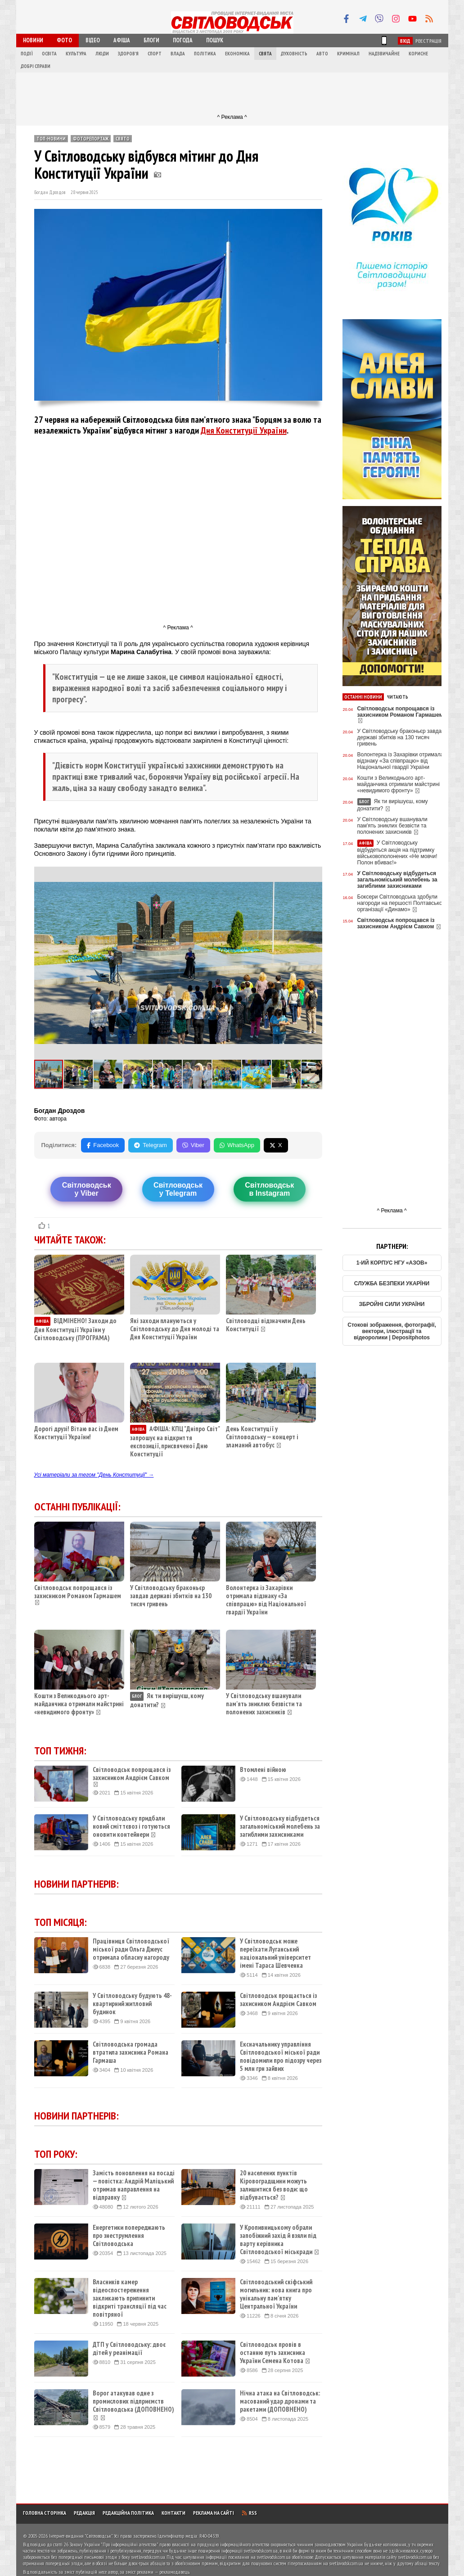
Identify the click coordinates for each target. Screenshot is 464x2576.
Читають (397, 697)
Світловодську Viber (86, 1189)
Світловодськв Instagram (269, 1189)
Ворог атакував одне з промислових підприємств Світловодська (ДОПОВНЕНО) (133, 2405)
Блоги (151, 40)
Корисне (418, 53)
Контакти (173, 2512)
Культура (76, 53)
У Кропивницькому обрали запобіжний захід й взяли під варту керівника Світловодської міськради (280, 2239)
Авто (322, 53)
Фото (64, 40)
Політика (205, 53)
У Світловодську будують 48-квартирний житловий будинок (132, 2004)
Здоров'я (128, 53)
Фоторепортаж (90, 139)
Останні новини (363, 697)
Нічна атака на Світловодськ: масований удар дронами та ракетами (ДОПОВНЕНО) (280, 2401)
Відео (93, 40)
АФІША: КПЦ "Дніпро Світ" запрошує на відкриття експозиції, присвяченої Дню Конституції (175, 1441)
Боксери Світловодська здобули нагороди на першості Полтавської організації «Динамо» (400, 903)
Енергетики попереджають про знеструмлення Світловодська (129, 2235)
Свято (123, 139)
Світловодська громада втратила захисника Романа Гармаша (130, 2052)
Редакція (84, 2512)
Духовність (294, 53)
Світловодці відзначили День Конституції (266, 1324)
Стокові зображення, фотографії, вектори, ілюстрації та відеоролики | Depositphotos (391, 1331)
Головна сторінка (44, 2512)
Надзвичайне (384, 53)
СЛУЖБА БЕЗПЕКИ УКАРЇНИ (391, 1283)
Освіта (49, 53)
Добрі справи (35, 66)
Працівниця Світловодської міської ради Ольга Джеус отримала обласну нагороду (131, 1949)
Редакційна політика (128, 2512)
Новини (33, 40)
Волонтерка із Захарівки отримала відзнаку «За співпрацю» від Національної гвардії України (266, 1599)
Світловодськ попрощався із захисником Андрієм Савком (132, 1776)
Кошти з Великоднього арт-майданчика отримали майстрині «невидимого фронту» (79, 1703)
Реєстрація (428, 40)
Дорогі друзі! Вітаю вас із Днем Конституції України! (76, 1432)
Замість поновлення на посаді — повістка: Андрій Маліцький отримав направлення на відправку (134, 2185)
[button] (314, 875)
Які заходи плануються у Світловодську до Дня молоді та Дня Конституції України (174, 1328)
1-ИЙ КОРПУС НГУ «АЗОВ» (392, 1263)
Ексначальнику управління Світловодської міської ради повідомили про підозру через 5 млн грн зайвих (280, 2056)
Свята (265, 53)
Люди (102, 53)
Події (27, 53)
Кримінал (348, 53)
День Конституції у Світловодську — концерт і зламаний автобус (262, 1436)
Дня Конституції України (244, 430)
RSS (249, 2512)
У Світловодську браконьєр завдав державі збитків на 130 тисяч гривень (171, 1595)
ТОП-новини (51, 139)
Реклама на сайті (213, 2512)
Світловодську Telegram (178, 1189)
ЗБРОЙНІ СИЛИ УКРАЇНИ (392, 1304)
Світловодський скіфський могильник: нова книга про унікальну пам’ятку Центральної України (276, 2294)
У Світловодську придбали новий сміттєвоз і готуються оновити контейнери (131, 1826)
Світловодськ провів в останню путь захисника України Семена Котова (275, 2353)
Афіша (121, 40)
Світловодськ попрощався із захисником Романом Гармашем (77, 1591)
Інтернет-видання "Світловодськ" (81, 2535)
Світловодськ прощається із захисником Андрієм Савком (278, 2000)
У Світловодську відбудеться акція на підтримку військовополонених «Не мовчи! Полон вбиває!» (397, 853)
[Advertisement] (232, 92)
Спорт (155, 53)
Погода (183, 40)
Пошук (214, 40)
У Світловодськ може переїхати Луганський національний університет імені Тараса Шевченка (275, 1953)
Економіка (237, 53)
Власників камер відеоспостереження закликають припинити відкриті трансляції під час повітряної (130, 2298)
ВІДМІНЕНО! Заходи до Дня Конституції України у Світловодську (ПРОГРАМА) (75, 1329)
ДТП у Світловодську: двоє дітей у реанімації (129, 2349)
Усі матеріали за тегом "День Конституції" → (94, 1475)
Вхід (405, 40)
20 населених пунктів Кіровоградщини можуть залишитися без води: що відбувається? (274, 2185)
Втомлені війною (263, 1770)
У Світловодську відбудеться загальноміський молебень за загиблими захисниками (280, 1826)
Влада (178, 53)
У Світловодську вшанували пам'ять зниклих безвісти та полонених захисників (264, 1703)
